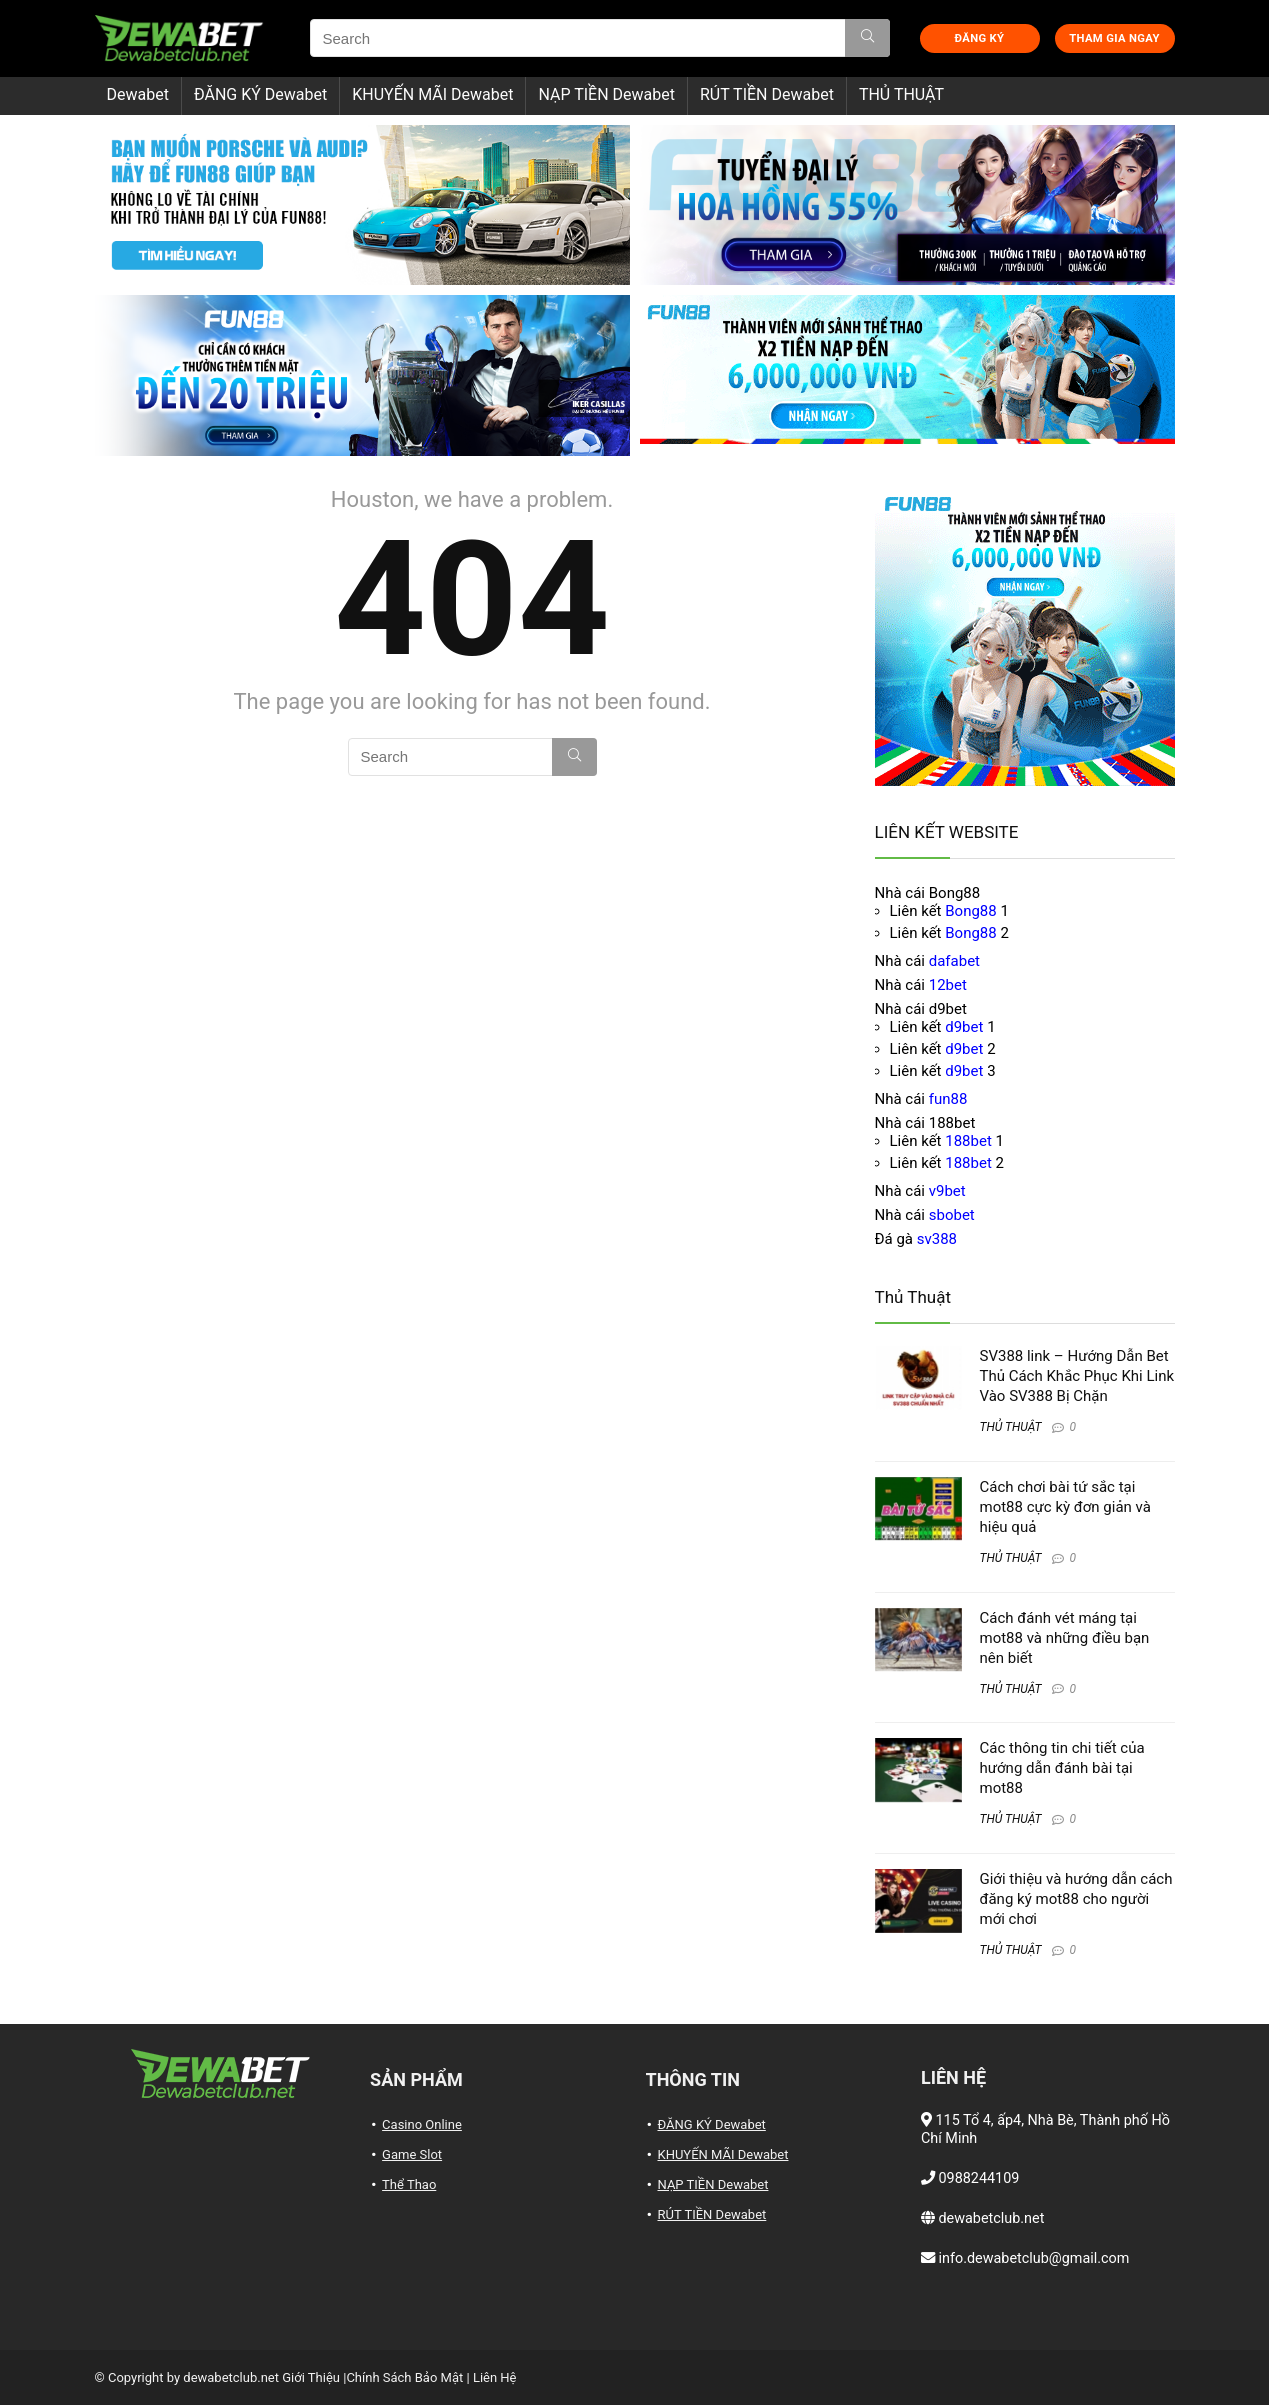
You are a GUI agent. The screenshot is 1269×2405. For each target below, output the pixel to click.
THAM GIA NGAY (1114, 38)
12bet (948, 985)
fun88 (948, 1099)
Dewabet (138, 94)
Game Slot (412, 2154)
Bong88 (970, 911)
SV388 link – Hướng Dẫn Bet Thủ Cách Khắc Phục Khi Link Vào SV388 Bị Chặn (1077, 1376)
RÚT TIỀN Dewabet (767, 94)
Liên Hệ (495, 2377)
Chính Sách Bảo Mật (404, 2377)
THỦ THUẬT (901, 94)
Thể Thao (409, 2184)
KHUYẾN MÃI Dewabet (432, 94)
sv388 (937, 1239)
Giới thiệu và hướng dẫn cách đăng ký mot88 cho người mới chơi (1076, 1899)
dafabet (954, 961)
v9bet (947, 1191)
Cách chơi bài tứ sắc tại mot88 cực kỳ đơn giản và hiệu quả (1065, 1507)
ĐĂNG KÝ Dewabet (260, 94)
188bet (968, 1141)
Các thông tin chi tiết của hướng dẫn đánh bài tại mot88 (1062, 1768)
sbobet (952, 1215)
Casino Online (422, 2124)
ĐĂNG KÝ (980, 38)
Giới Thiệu (311, 2377)
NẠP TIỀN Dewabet (606, 94)
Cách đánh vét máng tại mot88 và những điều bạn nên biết (1065, 1638)
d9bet (964, 1027)
